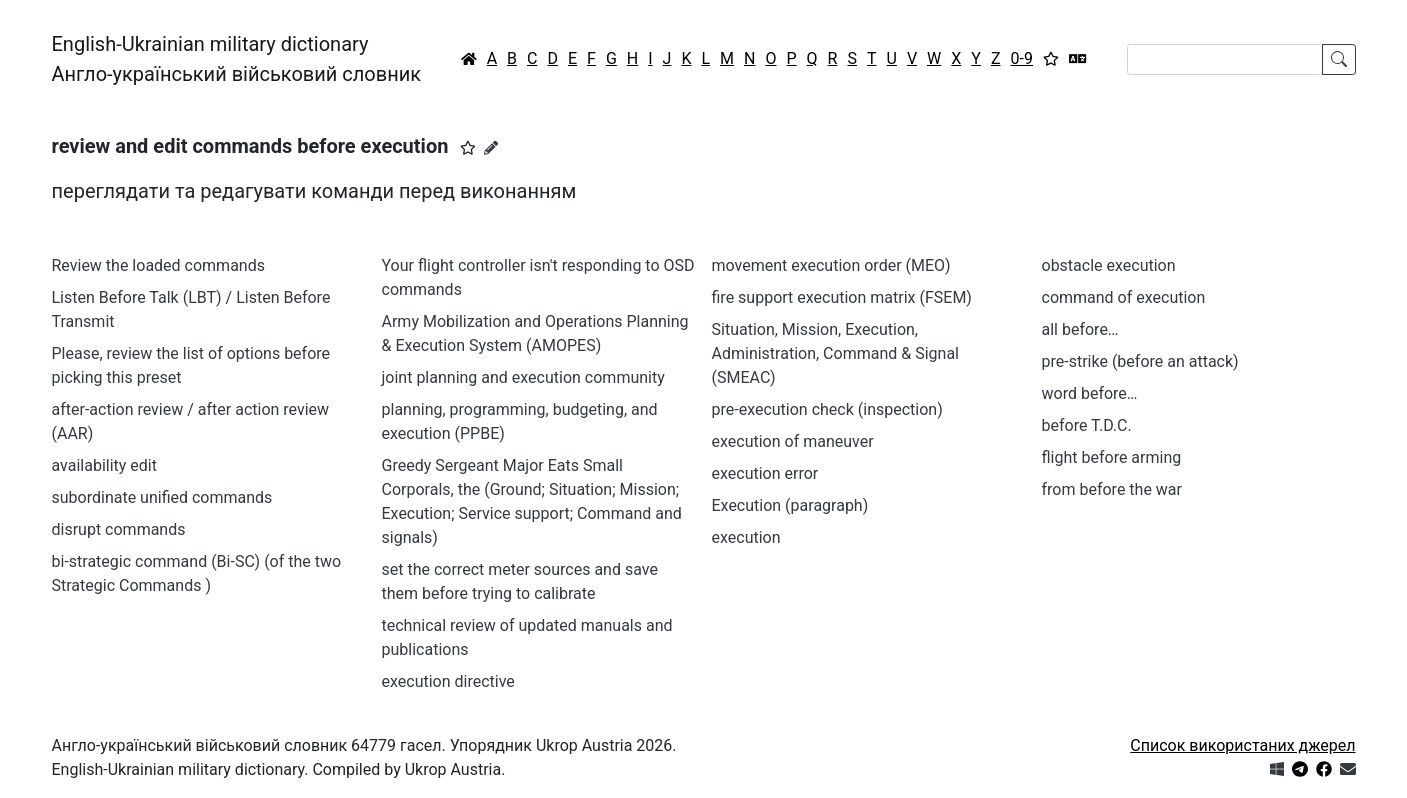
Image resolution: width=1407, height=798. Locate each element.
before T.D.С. (1087, 425)
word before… (1090, 393)
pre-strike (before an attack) (1140, 361)
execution (746, 537)
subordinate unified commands (162, 497)
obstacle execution (1109, 265)
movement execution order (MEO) (831, 265)
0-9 (1022, 58)
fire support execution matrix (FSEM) (842, 297)
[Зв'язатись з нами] (1348, 769)
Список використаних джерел (1242, 745)
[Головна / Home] (469, 59)
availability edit (104, 465)
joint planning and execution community (523, 377)
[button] (468, 148)
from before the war (1112, 489)
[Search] (1225, 59)
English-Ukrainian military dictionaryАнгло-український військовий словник (237, 59)
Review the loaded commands (158, 265)
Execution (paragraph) (790, 505)
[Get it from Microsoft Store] (1277, 769)
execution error (765, 473)
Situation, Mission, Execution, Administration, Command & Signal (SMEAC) (835, 353)
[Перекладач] (1078, 59)
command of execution (1124, 297)
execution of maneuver (793, 441)
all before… (1080, 329)
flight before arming (1112, 457)
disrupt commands (119, 529)
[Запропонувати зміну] (491, 148)
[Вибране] (1051, 59)
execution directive (448, 681)
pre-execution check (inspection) (827, 409)
